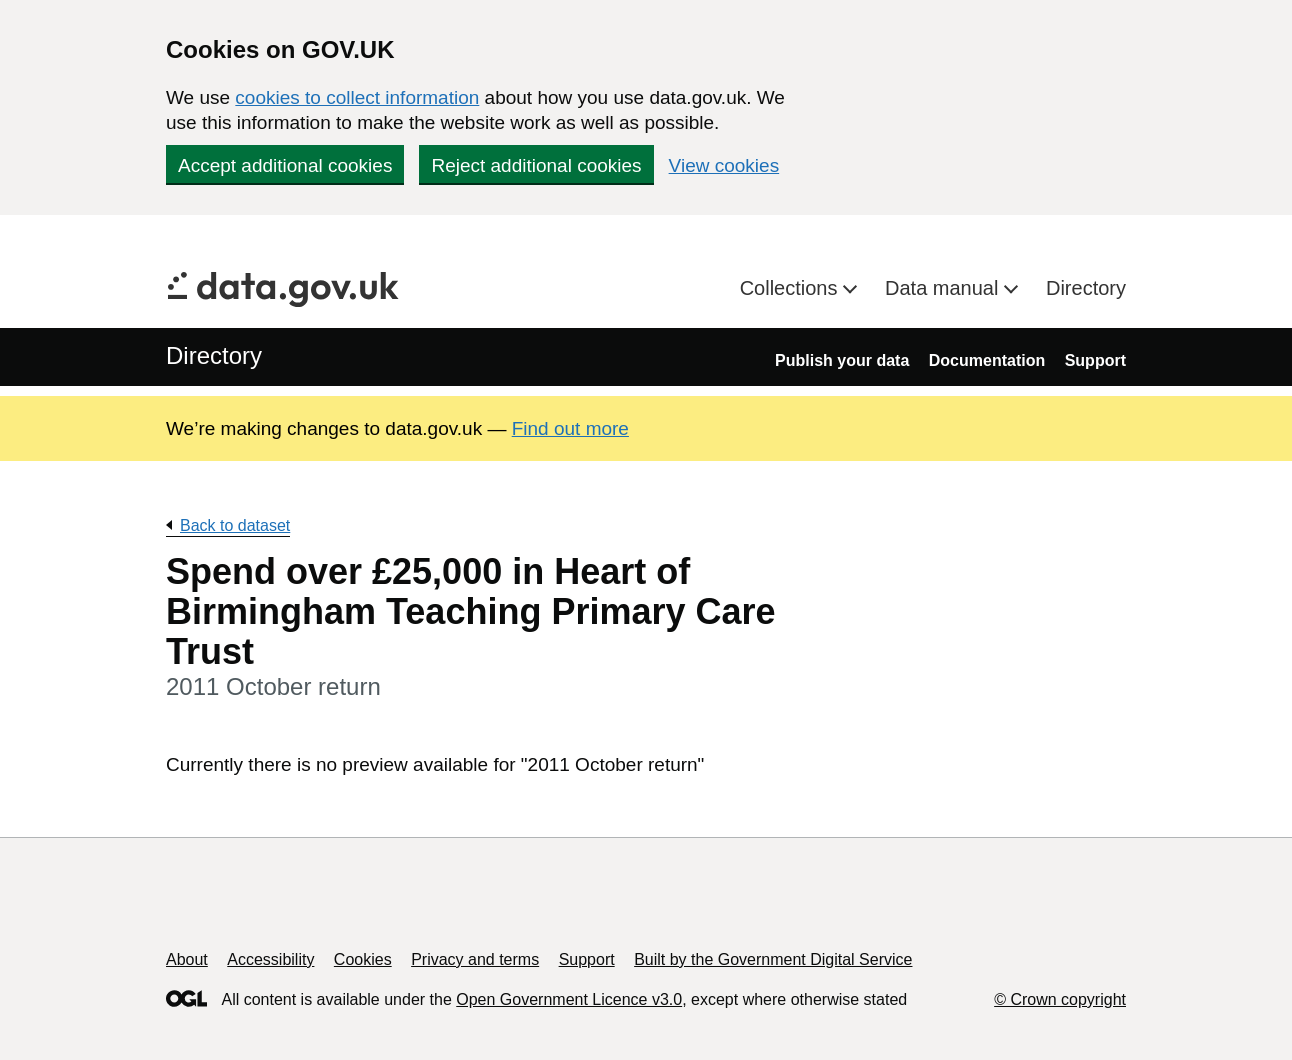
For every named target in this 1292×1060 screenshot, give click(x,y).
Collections (791, 288)
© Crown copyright (1060, 999)
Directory (1086, 288)
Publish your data (842, 360)
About (187, 959)
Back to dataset (235, 525)
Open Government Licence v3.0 (569, 999)
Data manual (944, 288)
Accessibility (270, 959)
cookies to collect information (357, 97)
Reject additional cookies (536, 165)
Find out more (570, 428)
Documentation (987, 360)
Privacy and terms (475, 959)
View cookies (724, 165)
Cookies (363, 959)
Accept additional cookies (285, 165)
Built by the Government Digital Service (773, 959)
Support (1095, 360)
